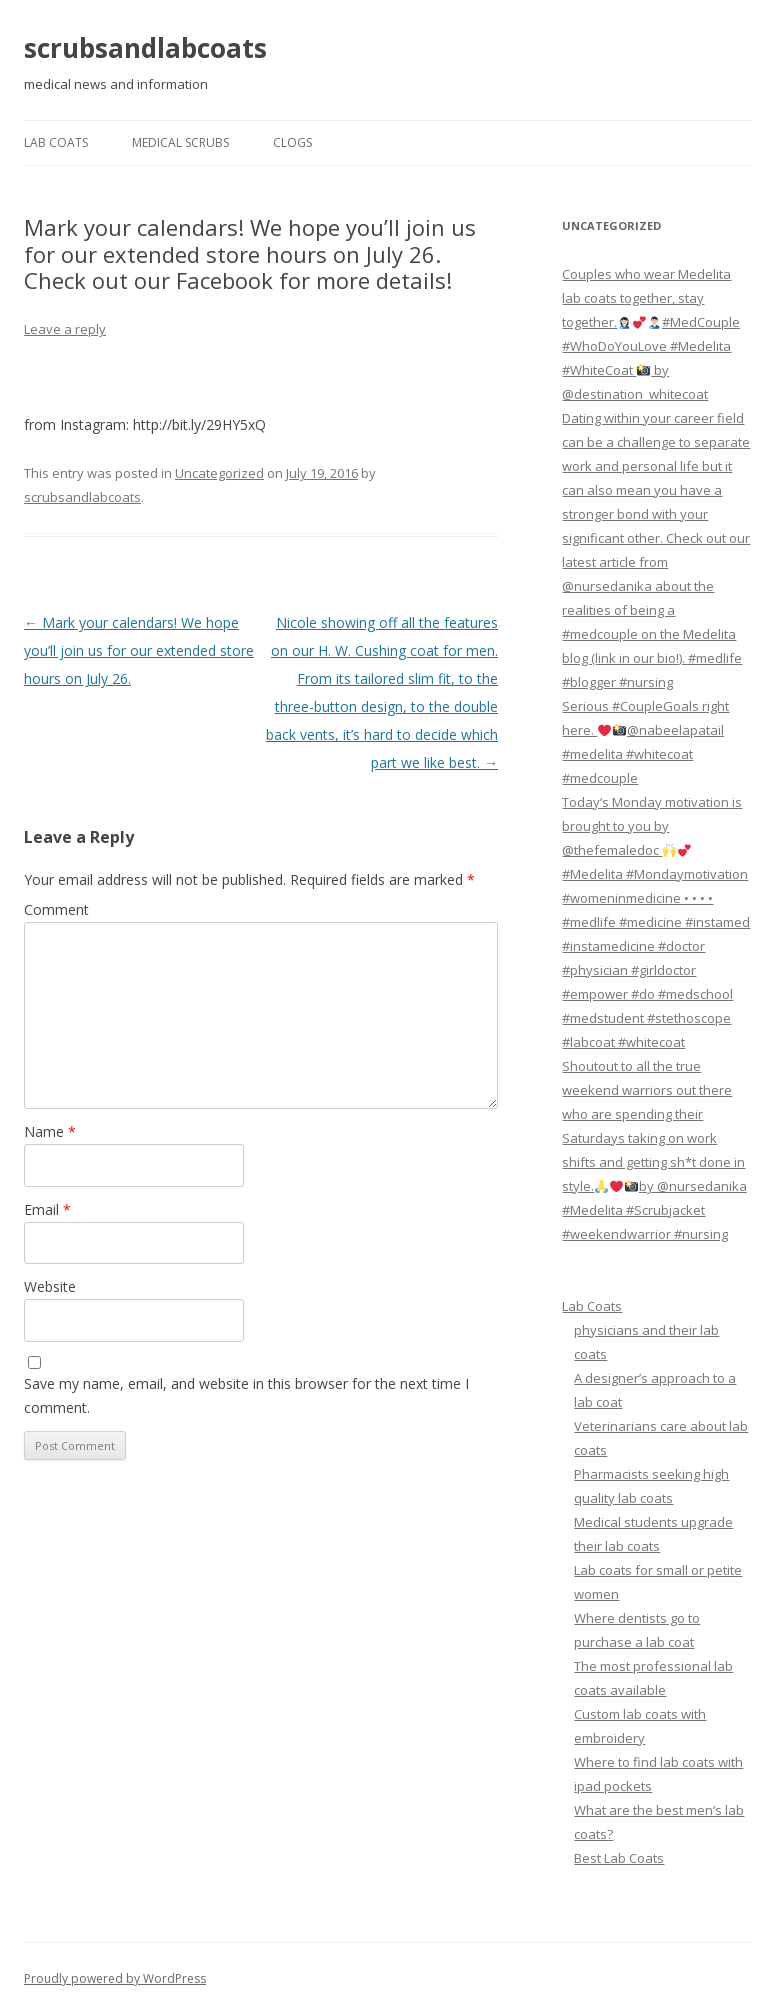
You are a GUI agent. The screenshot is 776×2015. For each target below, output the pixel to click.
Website (50, 1286)
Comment (56, 909)
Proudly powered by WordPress (115, 1978)
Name (50, 1131)
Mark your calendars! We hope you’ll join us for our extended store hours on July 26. (139, 650)
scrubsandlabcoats (145, 48)
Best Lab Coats (619, 1858)
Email (47, 1209)
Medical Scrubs (180, 142)
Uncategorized (219, 473)
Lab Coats (56, 142)
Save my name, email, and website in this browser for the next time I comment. (246, 1395)
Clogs (292, 142)
